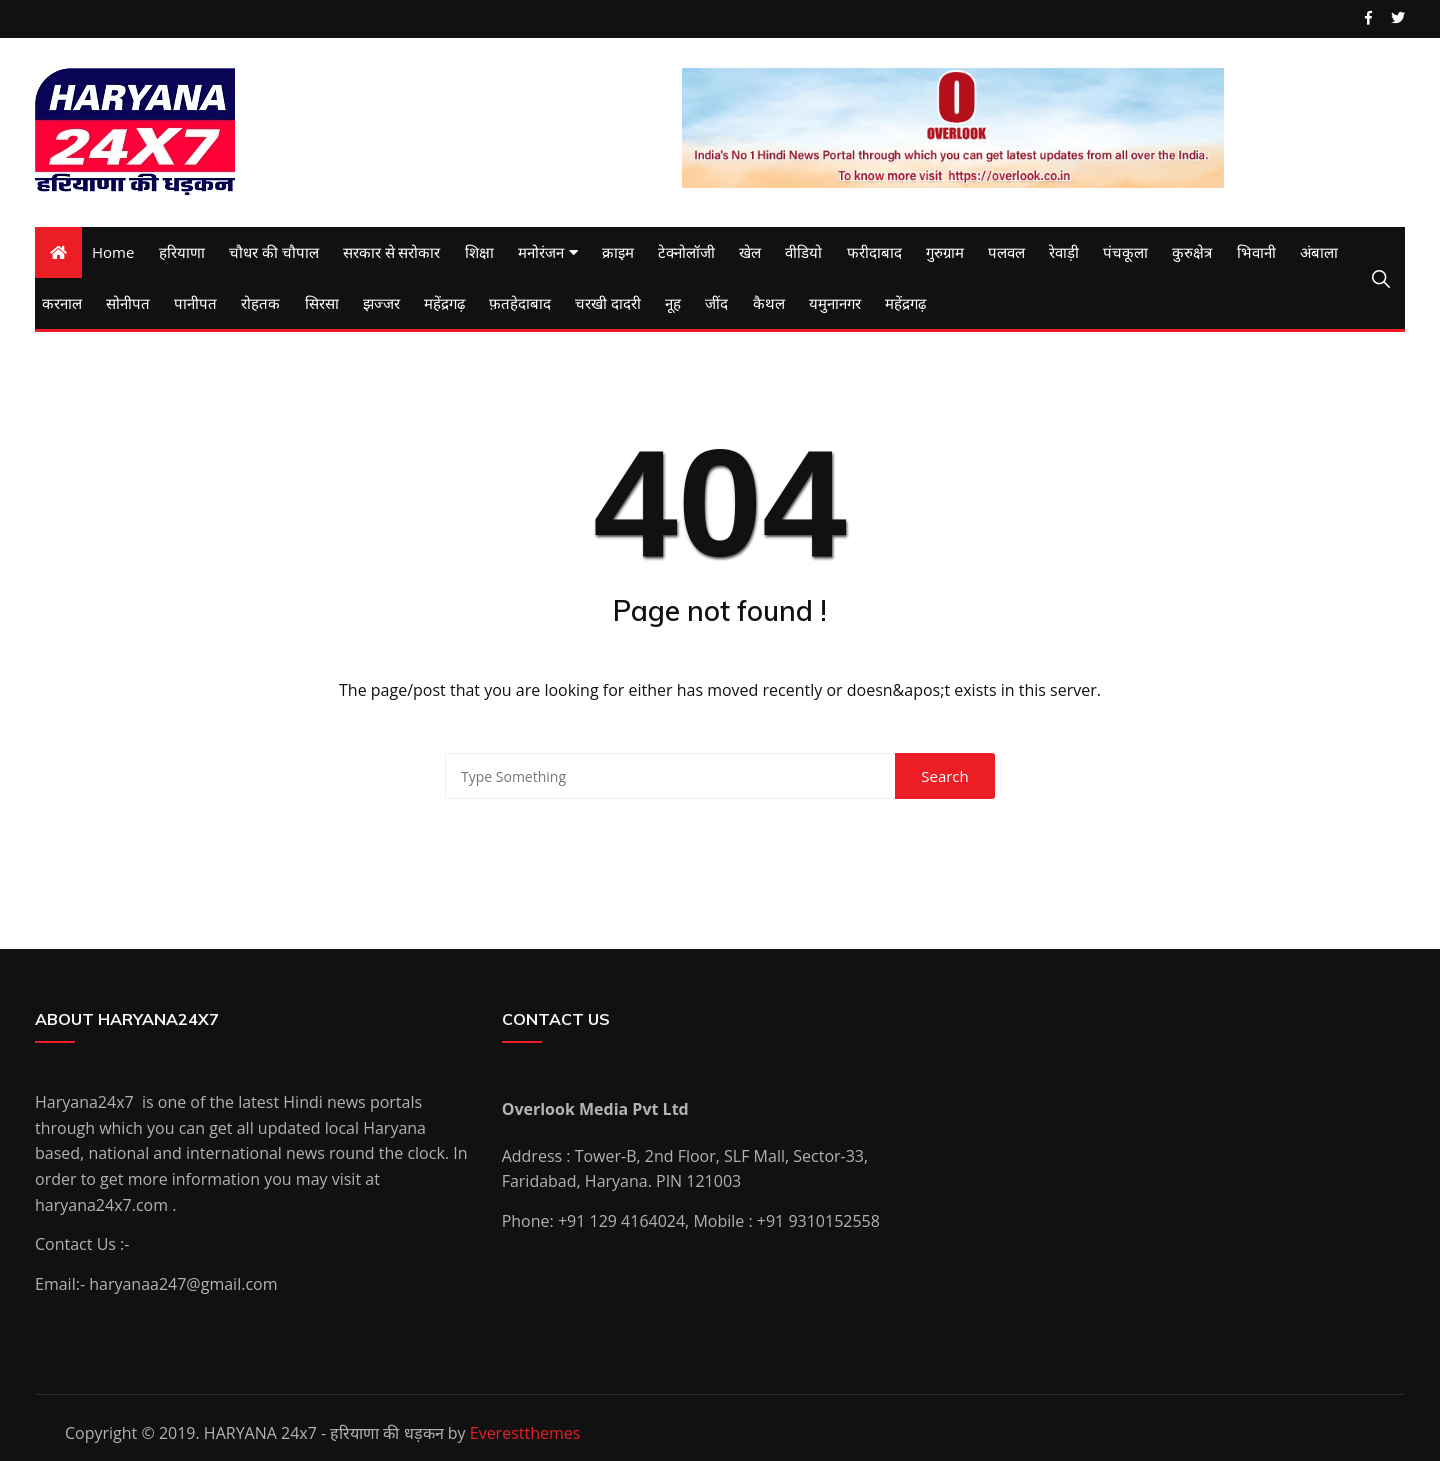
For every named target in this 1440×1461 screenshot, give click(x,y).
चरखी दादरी (608, 303)
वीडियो (803, 252)
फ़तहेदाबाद (520, 303)
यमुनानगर (835, 303)
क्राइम (618, 252)
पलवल (1006, 252)
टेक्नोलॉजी (686, 252)
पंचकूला (1125, 252)
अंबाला (1319, 252)
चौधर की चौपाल (274, 252)
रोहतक (260, 303)
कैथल (769, 303)
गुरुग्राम (945, 252)
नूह (673, 303)
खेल (750, 252)
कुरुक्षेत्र (1192, 252)
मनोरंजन (541, 252)
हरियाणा (182, 252)
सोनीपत (128, 303)
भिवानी (1256, 252)
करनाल (62, 303)
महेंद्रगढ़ (444, 303)
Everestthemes (525, 1433)
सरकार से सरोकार (392, 252)
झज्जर (381, 303)
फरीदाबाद (874, 252)
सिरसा (322, 303)
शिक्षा (479, 252)
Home (113, 252)
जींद (716, 303)
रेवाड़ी (1064, 252)
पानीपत (195, 303)
